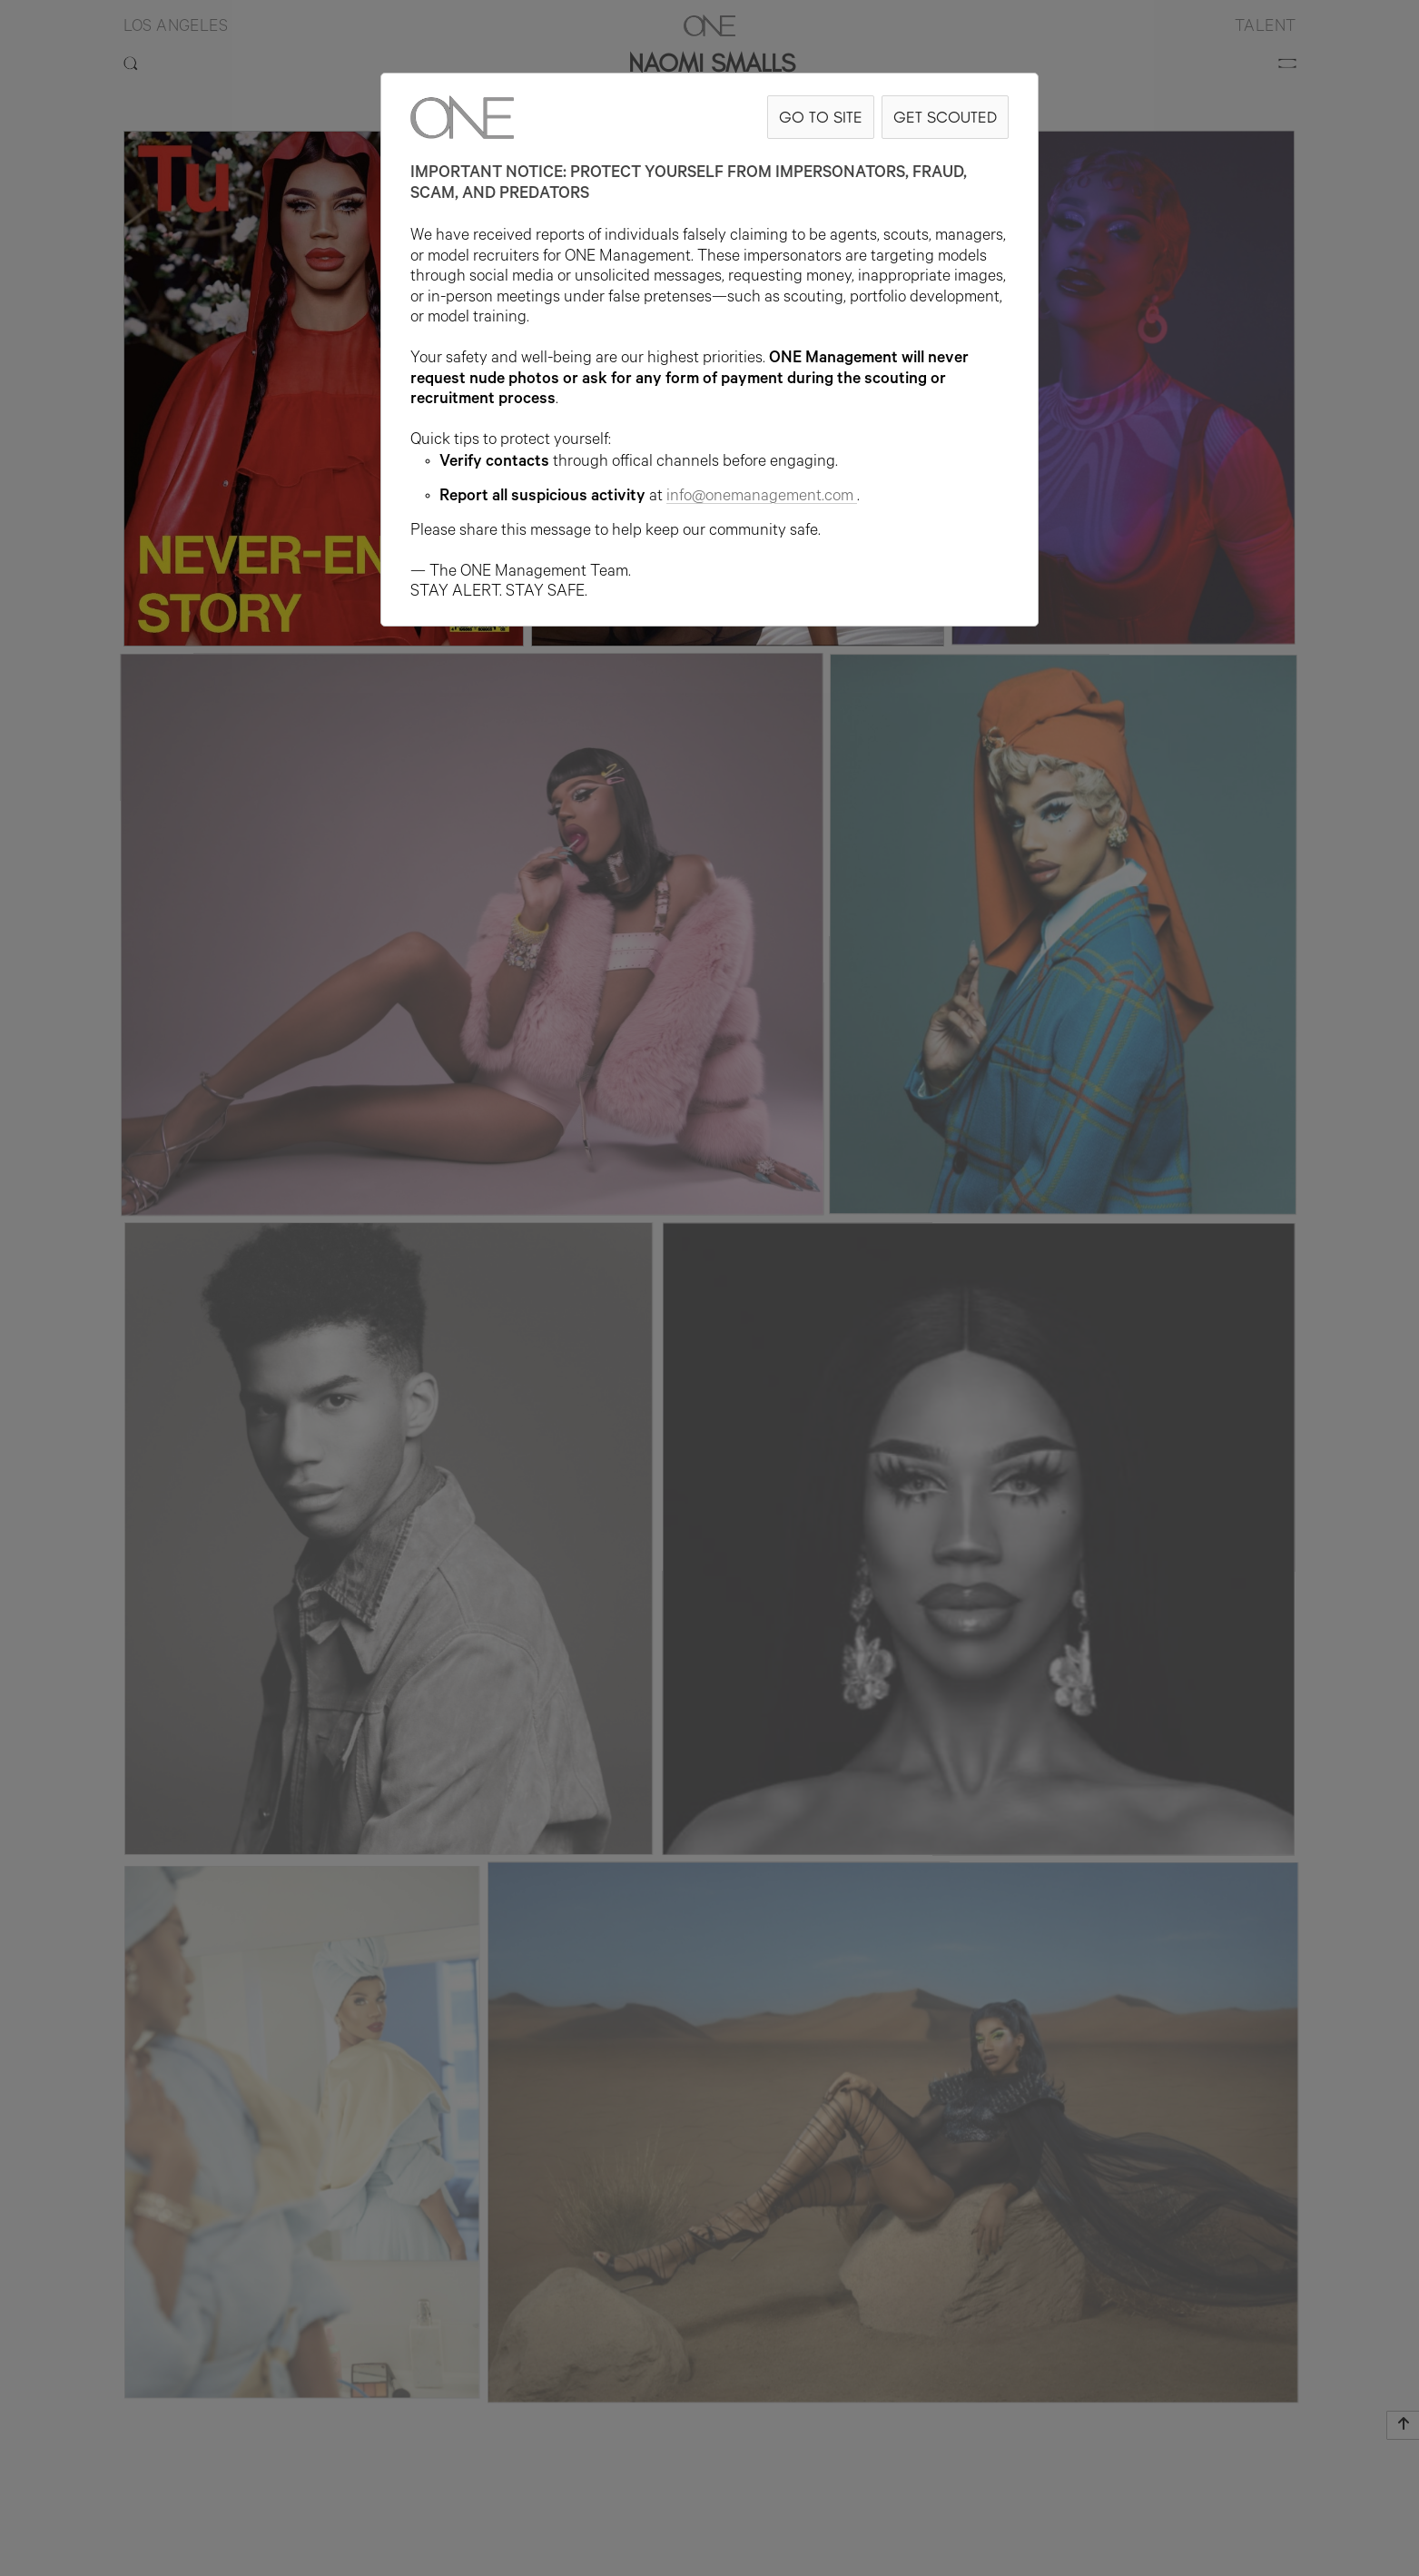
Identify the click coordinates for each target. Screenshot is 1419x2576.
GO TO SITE (820, 116)
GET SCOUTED (945, 116)
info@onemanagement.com (761, 498)
